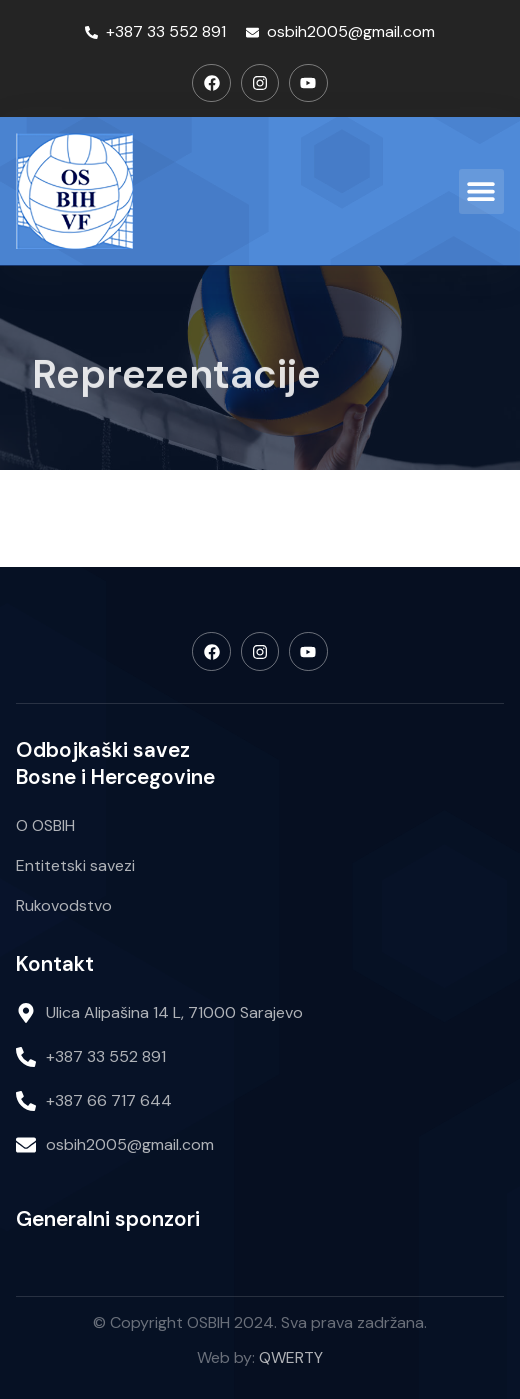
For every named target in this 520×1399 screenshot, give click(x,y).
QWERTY (291, 1357)
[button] (481, 191)
